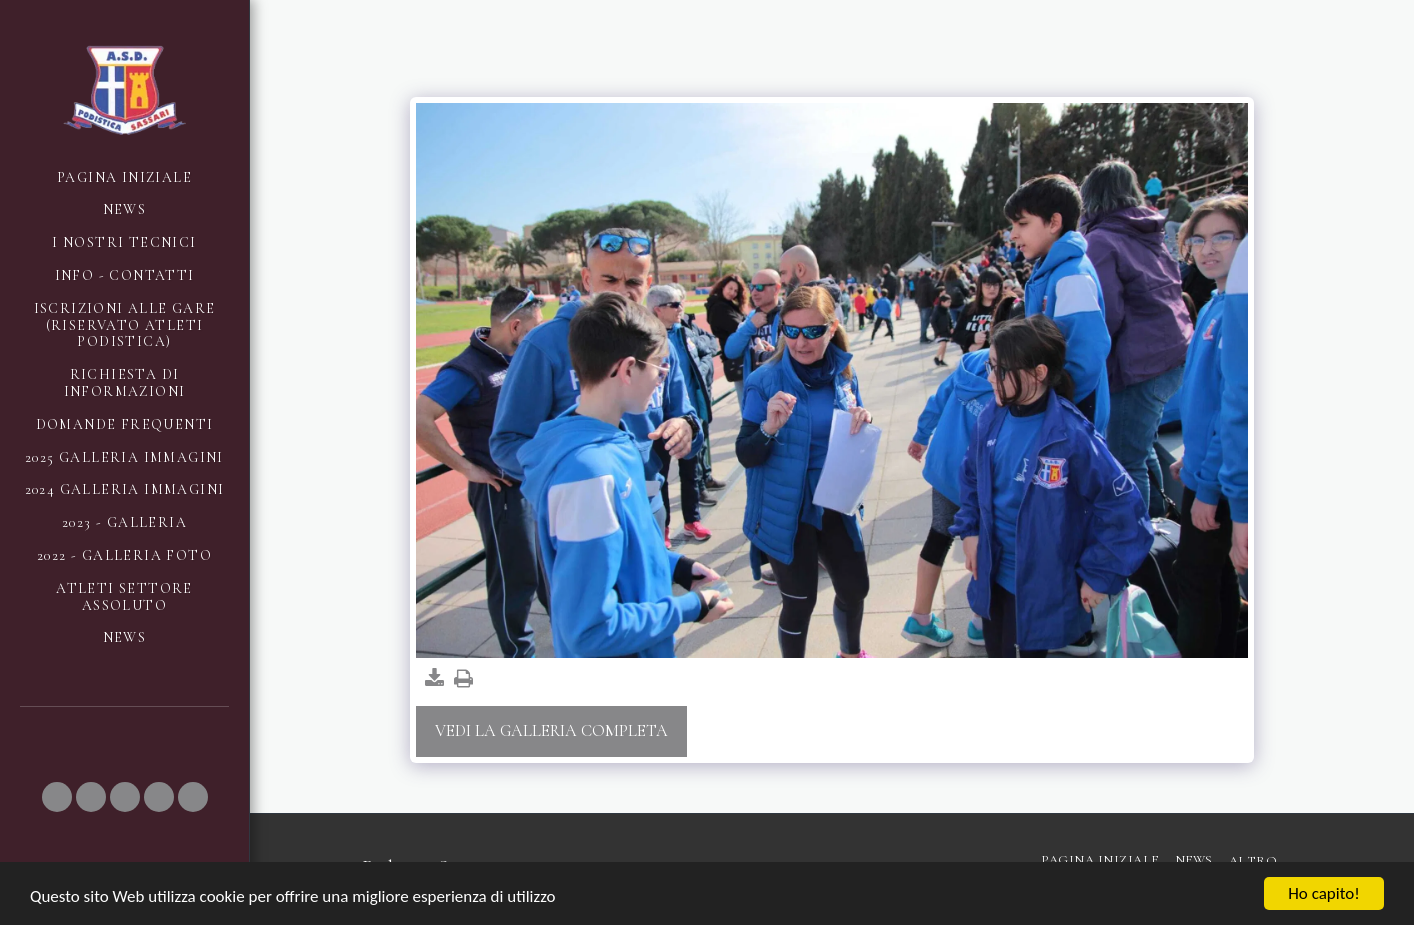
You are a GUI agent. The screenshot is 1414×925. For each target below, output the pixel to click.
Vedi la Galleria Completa (551, 731)
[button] (57, 797)
